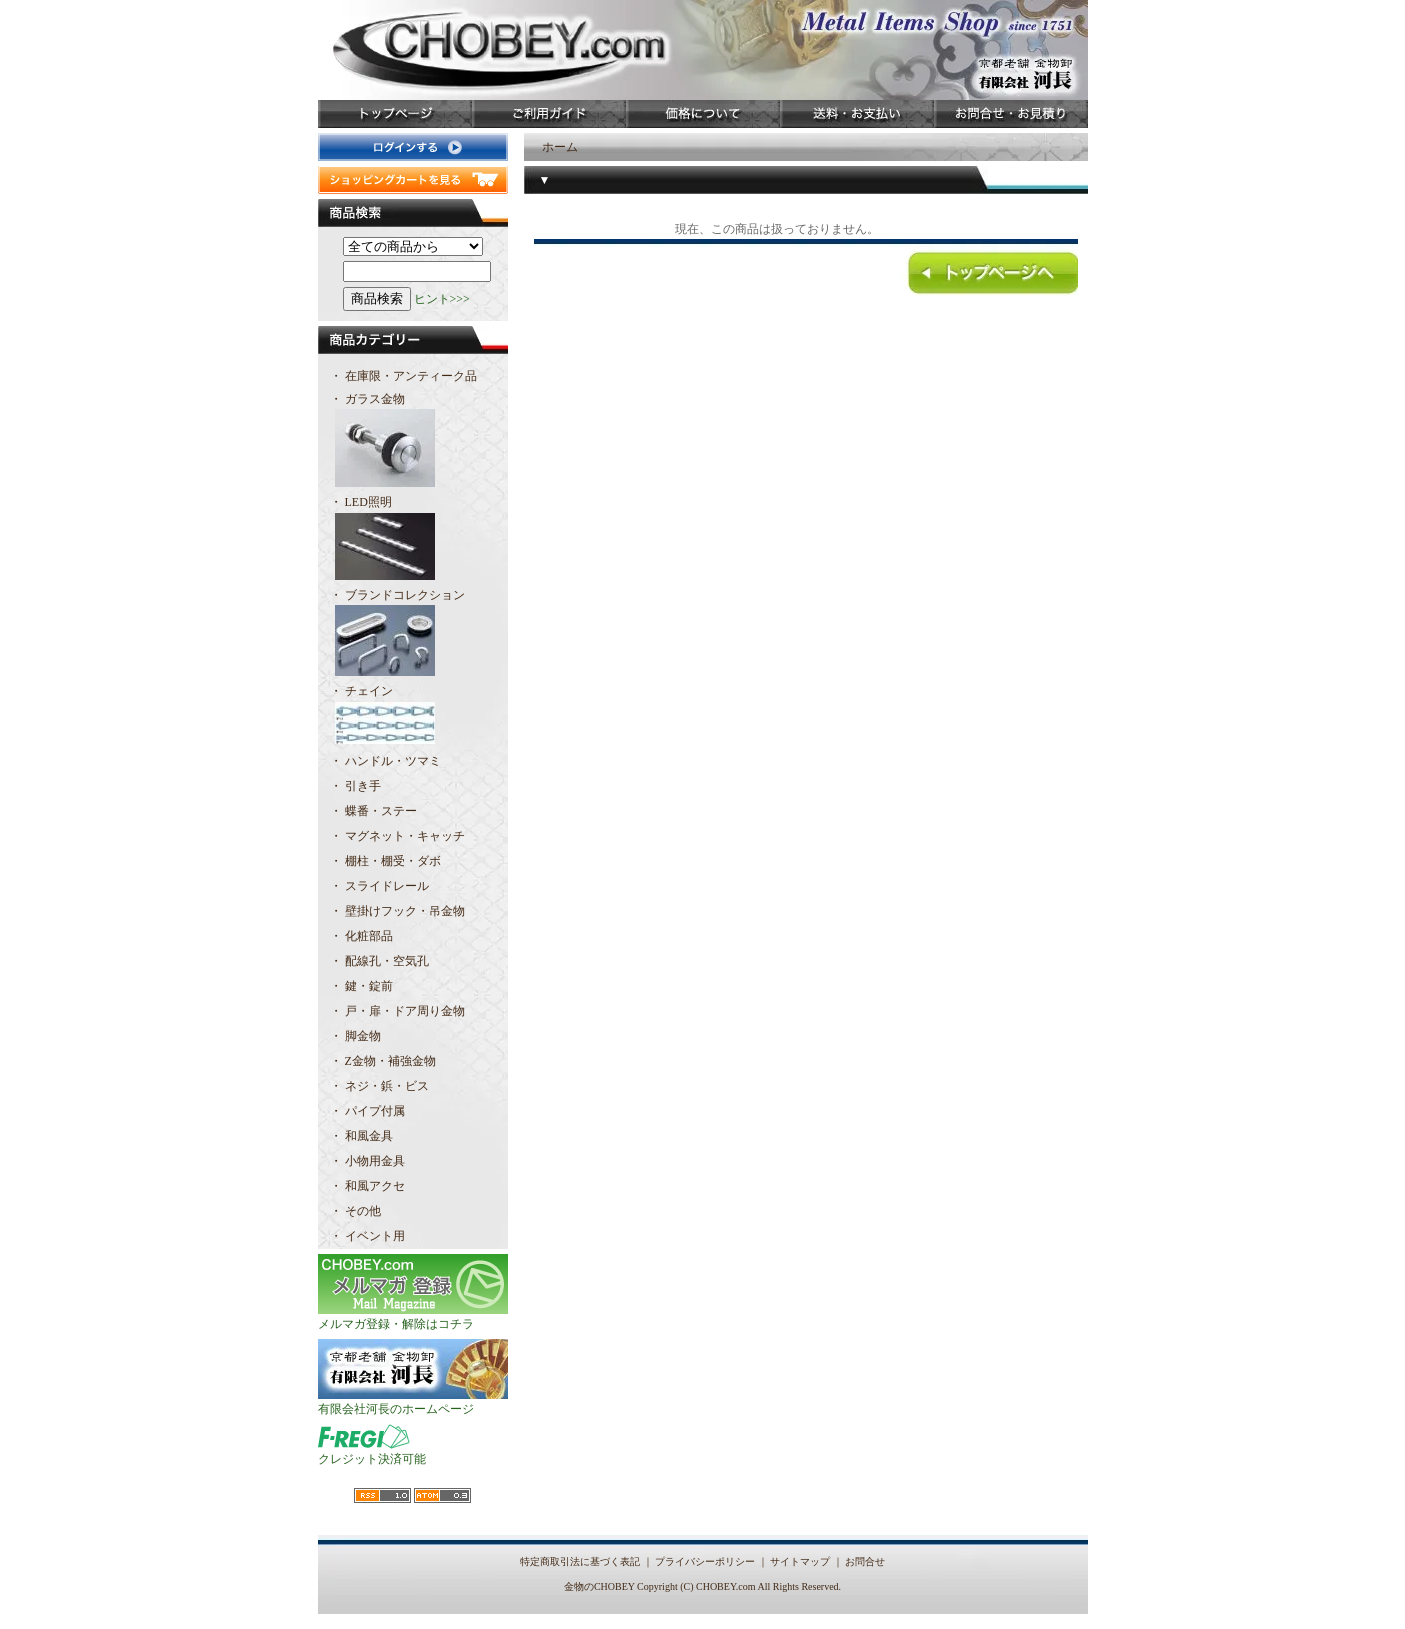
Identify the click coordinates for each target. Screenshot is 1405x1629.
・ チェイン (413, 716)
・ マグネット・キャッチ (397, 836)
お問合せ (865, 1561)
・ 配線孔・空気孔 (379, 961)
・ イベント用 (367, 1236)
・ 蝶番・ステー (373, 811)
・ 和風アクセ (367, 1186)
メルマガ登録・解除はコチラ (413, 1317)
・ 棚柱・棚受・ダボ (385, 861)
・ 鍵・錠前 (361, 986)
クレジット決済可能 (372, 1452)
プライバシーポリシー (705, 1561)
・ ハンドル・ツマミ (385, 761)
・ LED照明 (413, 539)
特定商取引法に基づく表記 (580, 1561)
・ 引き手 (355, 786)
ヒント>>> (442, 299)
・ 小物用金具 (367, 1161)
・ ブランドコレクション (413, 634)
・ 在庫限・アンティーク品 (403, 376)
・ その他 (355, 1211)
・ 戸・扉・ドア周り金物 (397, 1011)
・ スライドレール (379, 886)
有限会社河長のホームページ (413, 1402)
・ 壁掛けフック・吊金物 (397, 911)
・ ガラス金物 (413, 442)
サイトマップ (800, 1561)
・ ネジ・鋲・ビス (379, 1086)
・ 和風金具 (361, 1136)
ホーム (560, 147)
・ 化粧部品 (361, 936)
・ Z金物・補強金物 (383, 1061)
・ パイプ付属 (367, 1111)
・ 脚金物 (355, 1036)
